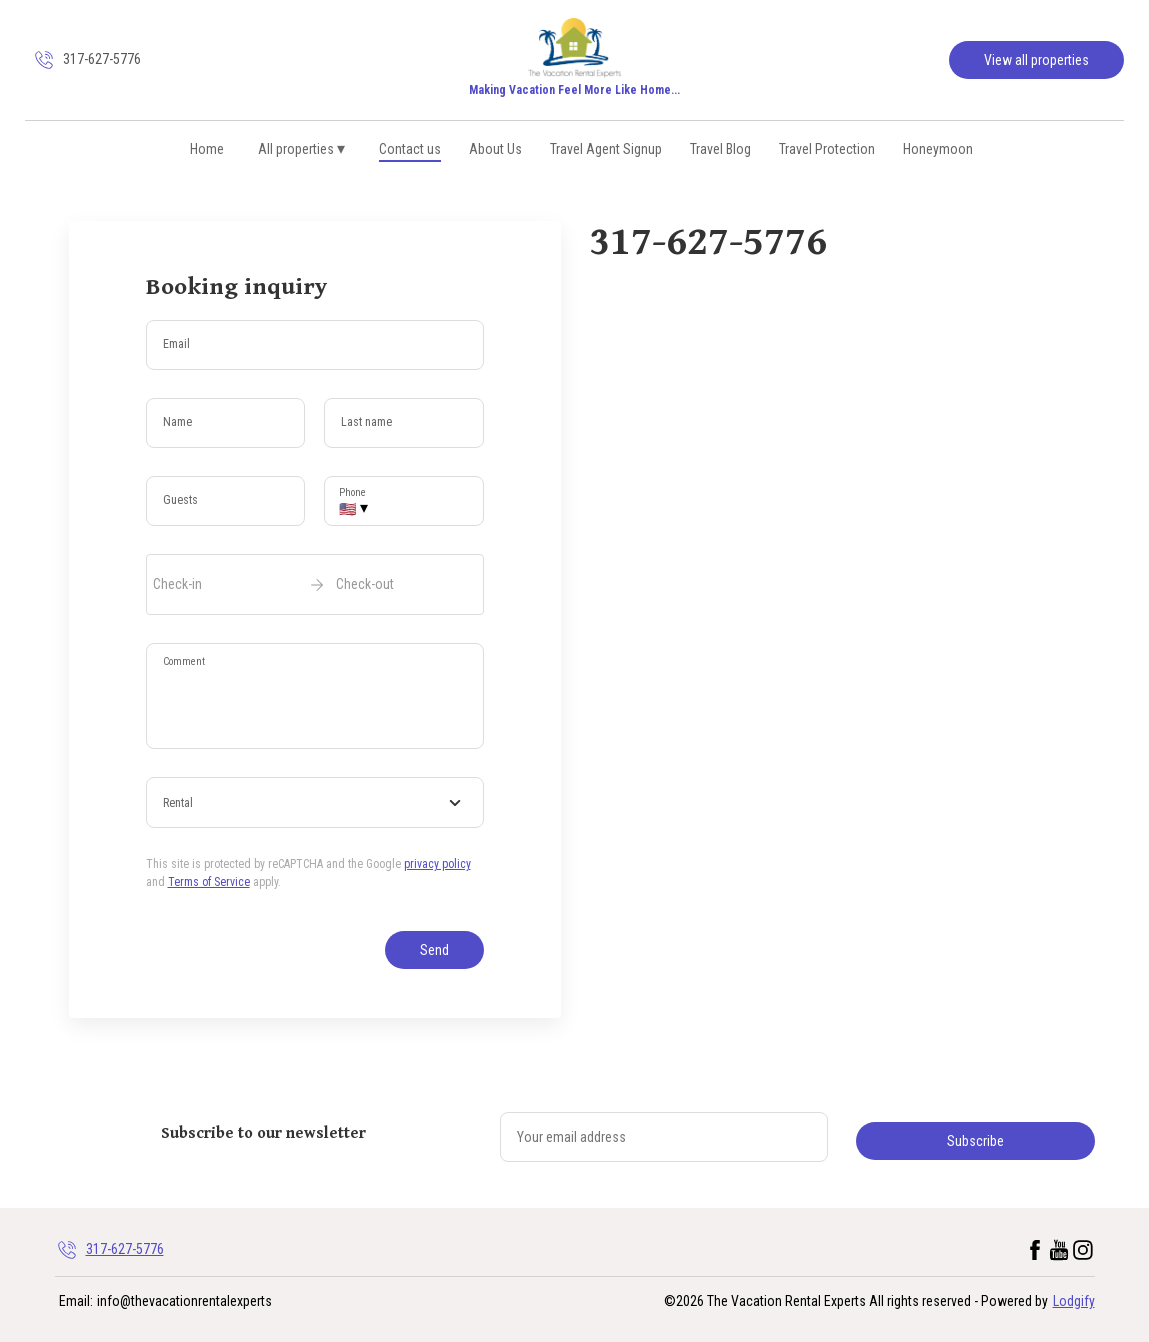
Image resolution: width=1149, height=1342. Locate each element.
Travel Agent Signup (606, 149)
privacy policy (437, 864)
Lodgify (1074, 1301)
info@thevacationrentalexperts (184, 1301)
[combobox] (315, 803)
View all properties (1036, 60)
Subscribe (975, 1141)
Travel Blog (720, 149)
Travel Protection (827, 149)
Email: (76, 1301)
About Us (495, 149)
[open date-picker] (315, 584)
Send (434, 950)
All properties (302, 148)
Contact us (410, 149)
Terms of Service (209, 882)
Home (207, 149)
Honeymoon (938, 149)
